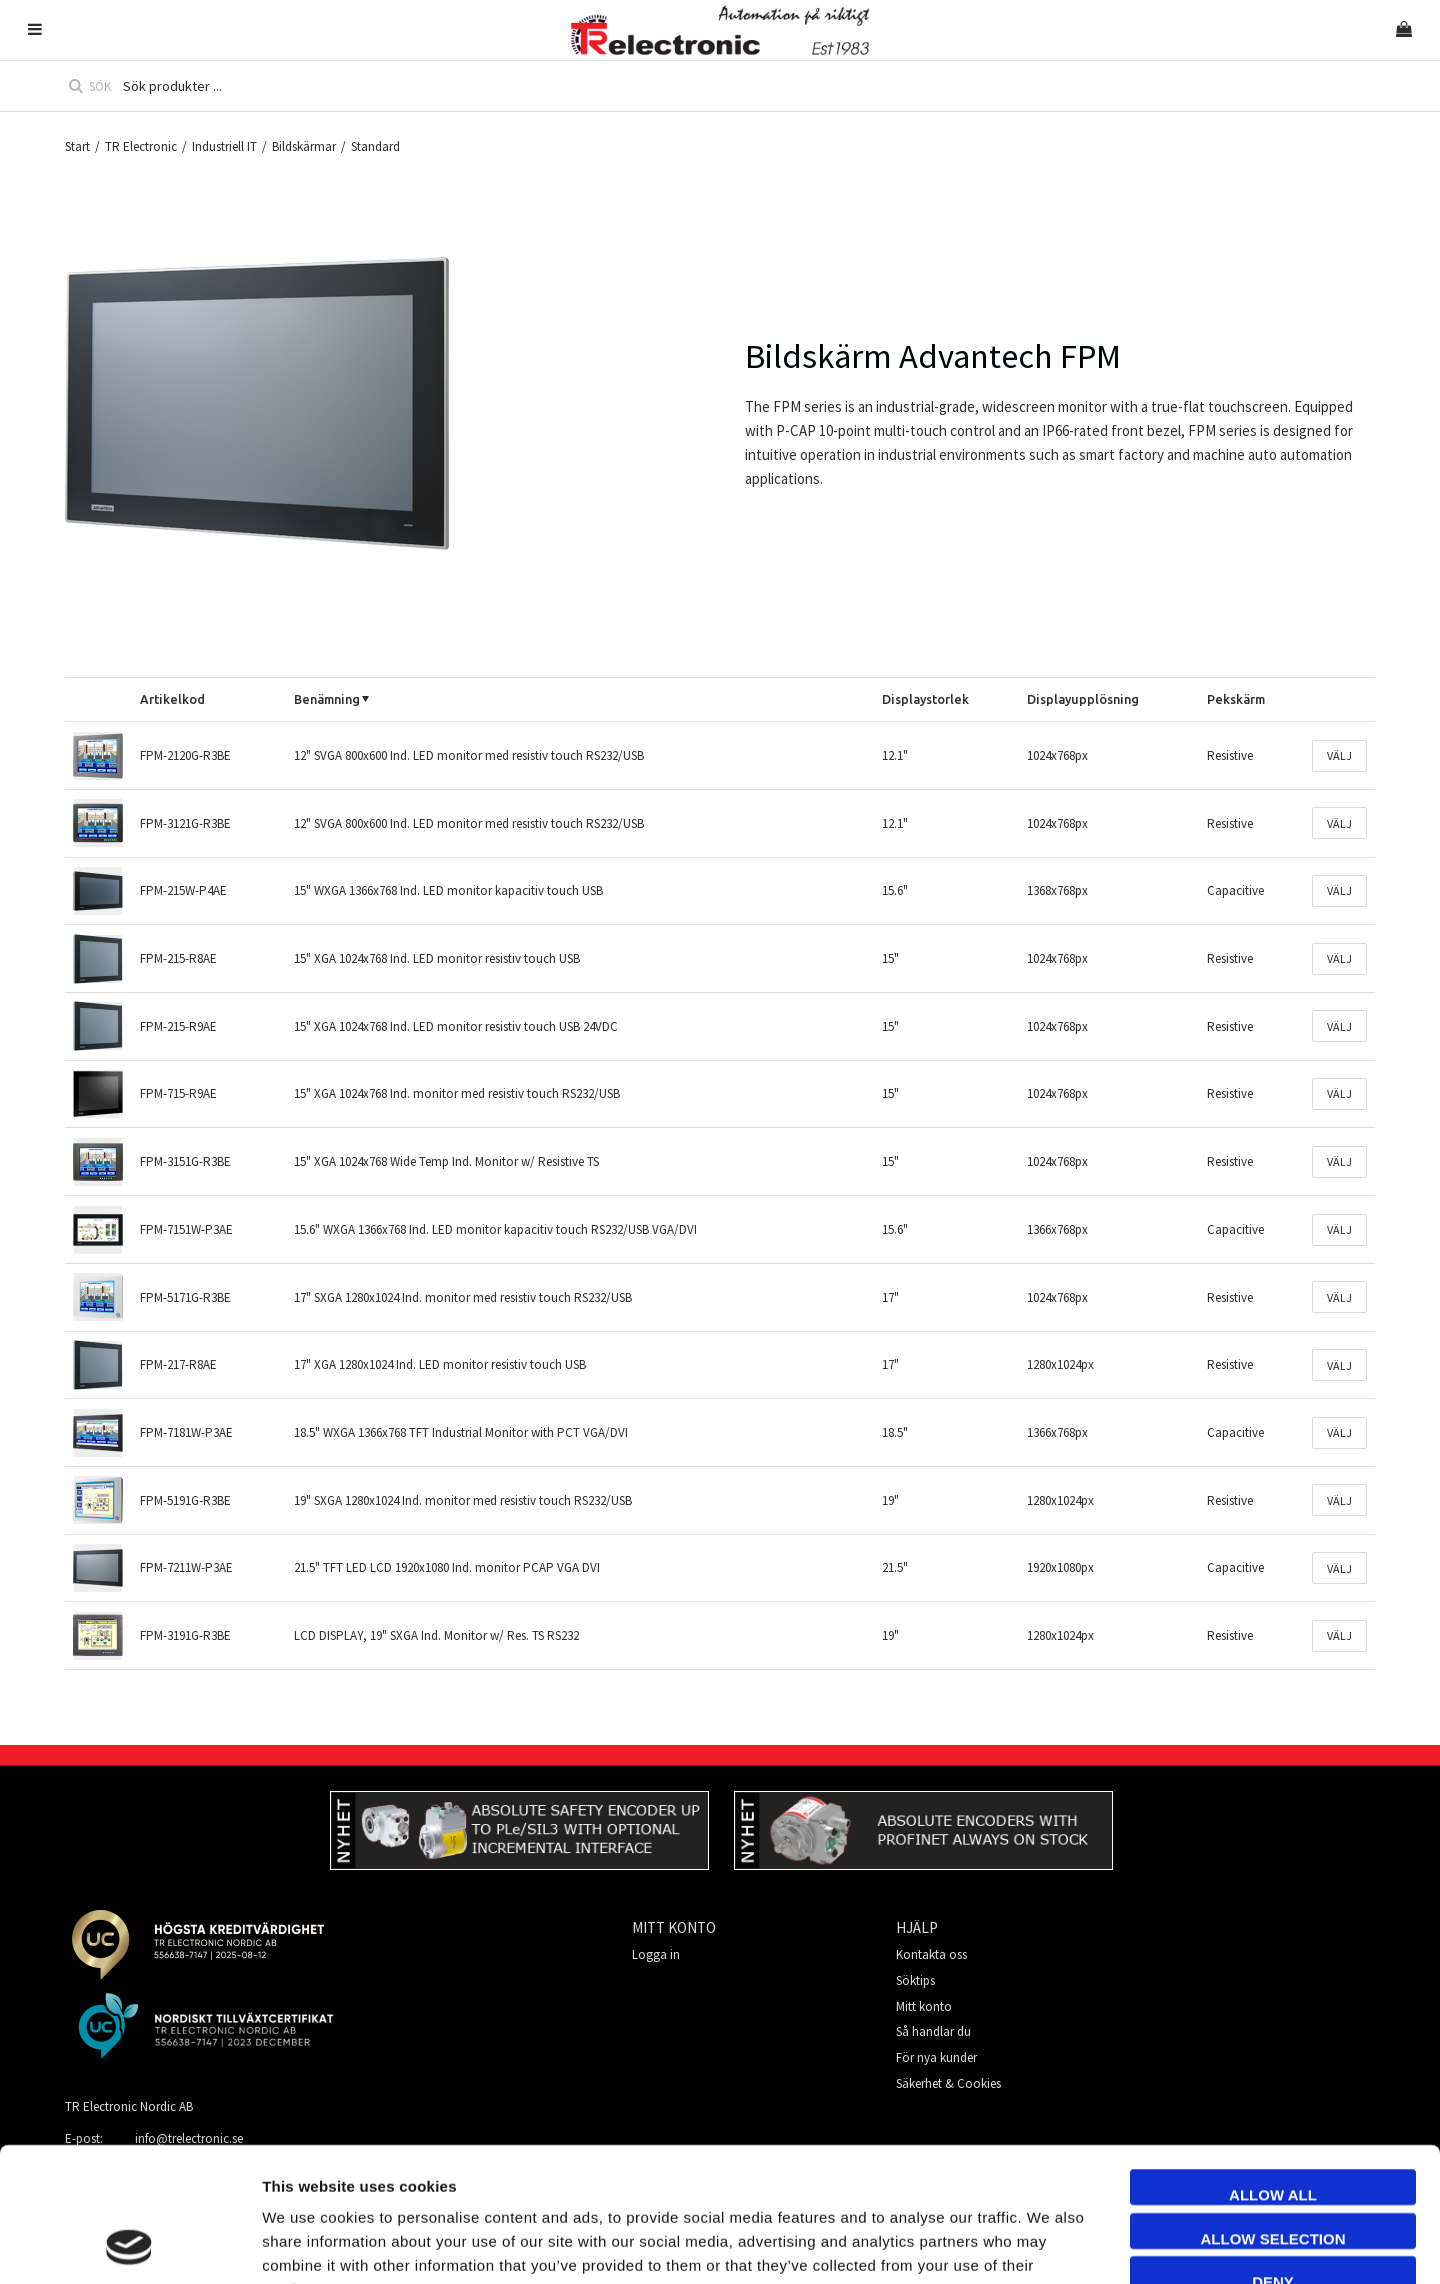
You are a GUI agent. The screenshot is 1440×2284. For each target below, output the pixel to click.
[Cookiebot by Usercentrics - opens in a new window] (129, 2245)
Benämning (327, 699)
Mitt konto (924, 2006)
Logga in (656, 1954)
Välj (1339, 755)
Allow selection (1273, 2112)
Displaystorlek (925, 699)
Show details (1123, 2244)
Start (77, 146)
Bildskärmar (304, 146)
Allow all (1273, 2068)
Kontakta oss (931, 1954)
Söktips (915, 1980)
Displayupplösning (1083, 699)
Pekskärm (1236, 699)
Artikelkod (172, 699)
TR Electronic (141, 146)
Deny (1273, 2155)
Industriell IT (224, 146)
